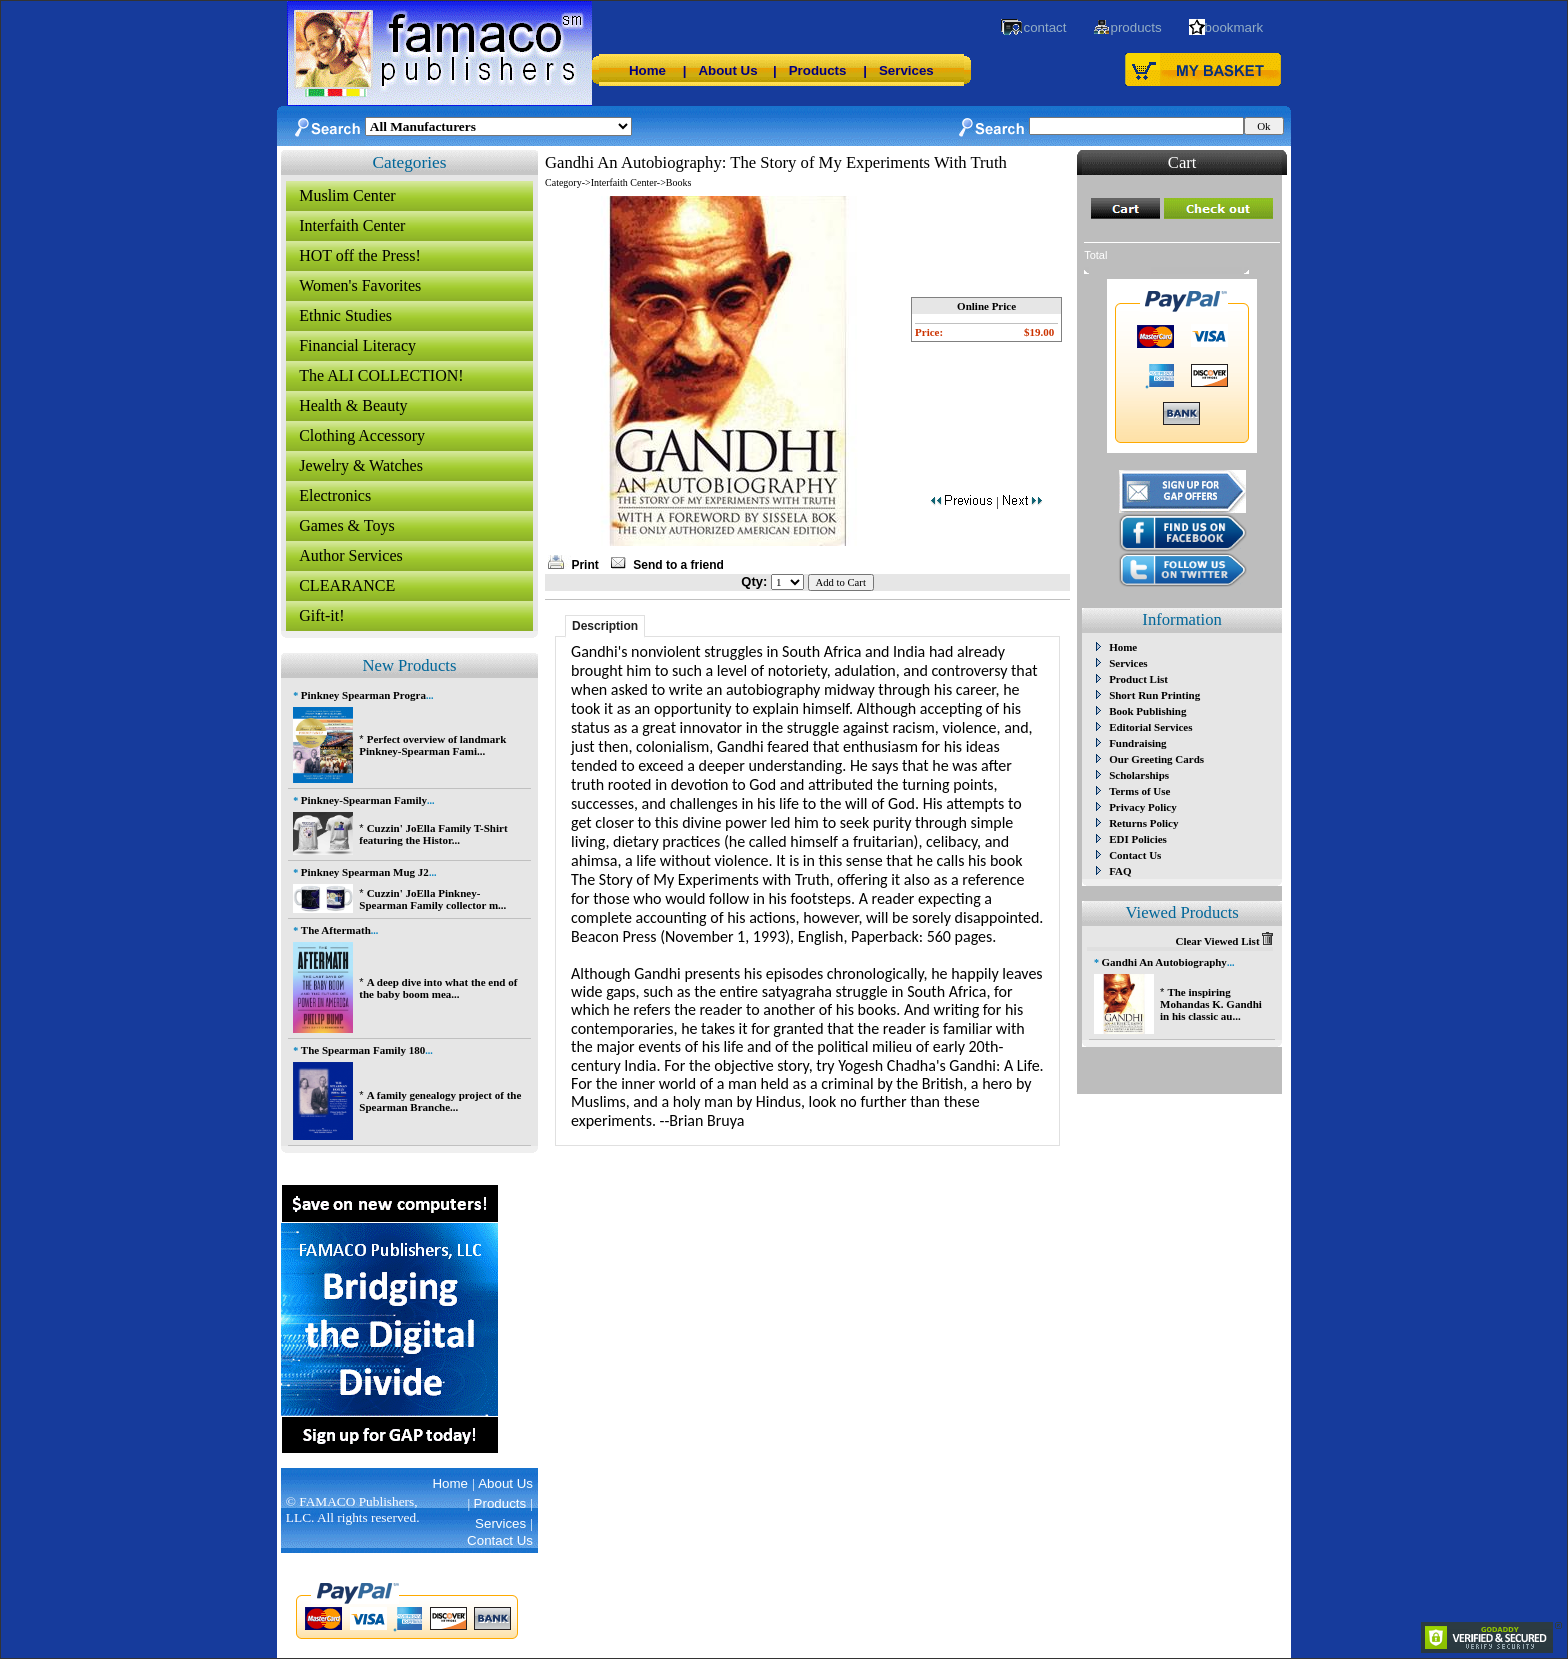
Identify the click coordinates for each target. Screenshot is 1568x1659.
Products (818, 70)
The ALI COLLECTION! (381, 375)
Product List (1138, 679)
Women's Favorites (360, 285)
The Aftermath (336, 930)
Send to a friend (678, 565)
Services (906, 70)
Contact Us (1135, 855)
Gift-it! (321, 615)
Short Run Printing (1154, 695)
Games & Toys (346, 525)
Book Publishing (1147, 711)
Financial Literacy (357, 345)
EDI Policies (1138, 839)
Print (584, 565)
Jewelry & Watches (361, 465)
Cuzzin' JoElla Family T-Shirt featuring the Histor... (433, 834)
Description (605, 626)
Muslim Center (347, 195)
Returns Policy (1143, 823)
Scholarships (1139, 775)
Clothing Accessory (362, 435)
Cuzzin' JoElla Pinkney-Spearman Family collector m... (432, 899)
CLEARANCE (347, 585)
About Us (727, 70)
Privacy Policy (1143, 807)
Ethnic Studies (345, 315)
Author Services (351, 555)
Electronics (335, 495)
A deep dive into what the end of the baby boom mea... (438, 988)
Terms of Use (1139, 791)
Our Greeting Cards (1156, 759)
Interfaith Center (352, 225)
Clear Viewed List (1224, 941)
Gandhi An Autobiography (1164, 962)
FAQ (1120, 871)
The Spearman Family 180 (363, 1050)
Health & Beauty (353, 405)
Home (647, 70)
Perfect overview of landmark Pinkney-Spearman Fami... (432, 745)
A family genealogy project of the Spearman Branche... (440, 1101)
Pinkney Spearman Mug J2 (365, 872)
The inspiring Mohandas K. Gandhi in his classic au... (1211, 1004)
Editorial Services (1150, 727)
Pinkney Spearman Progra (363, 695)
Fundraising (1137, 743)
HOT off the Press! (360, 255)
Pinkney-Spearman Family (364, 800)
